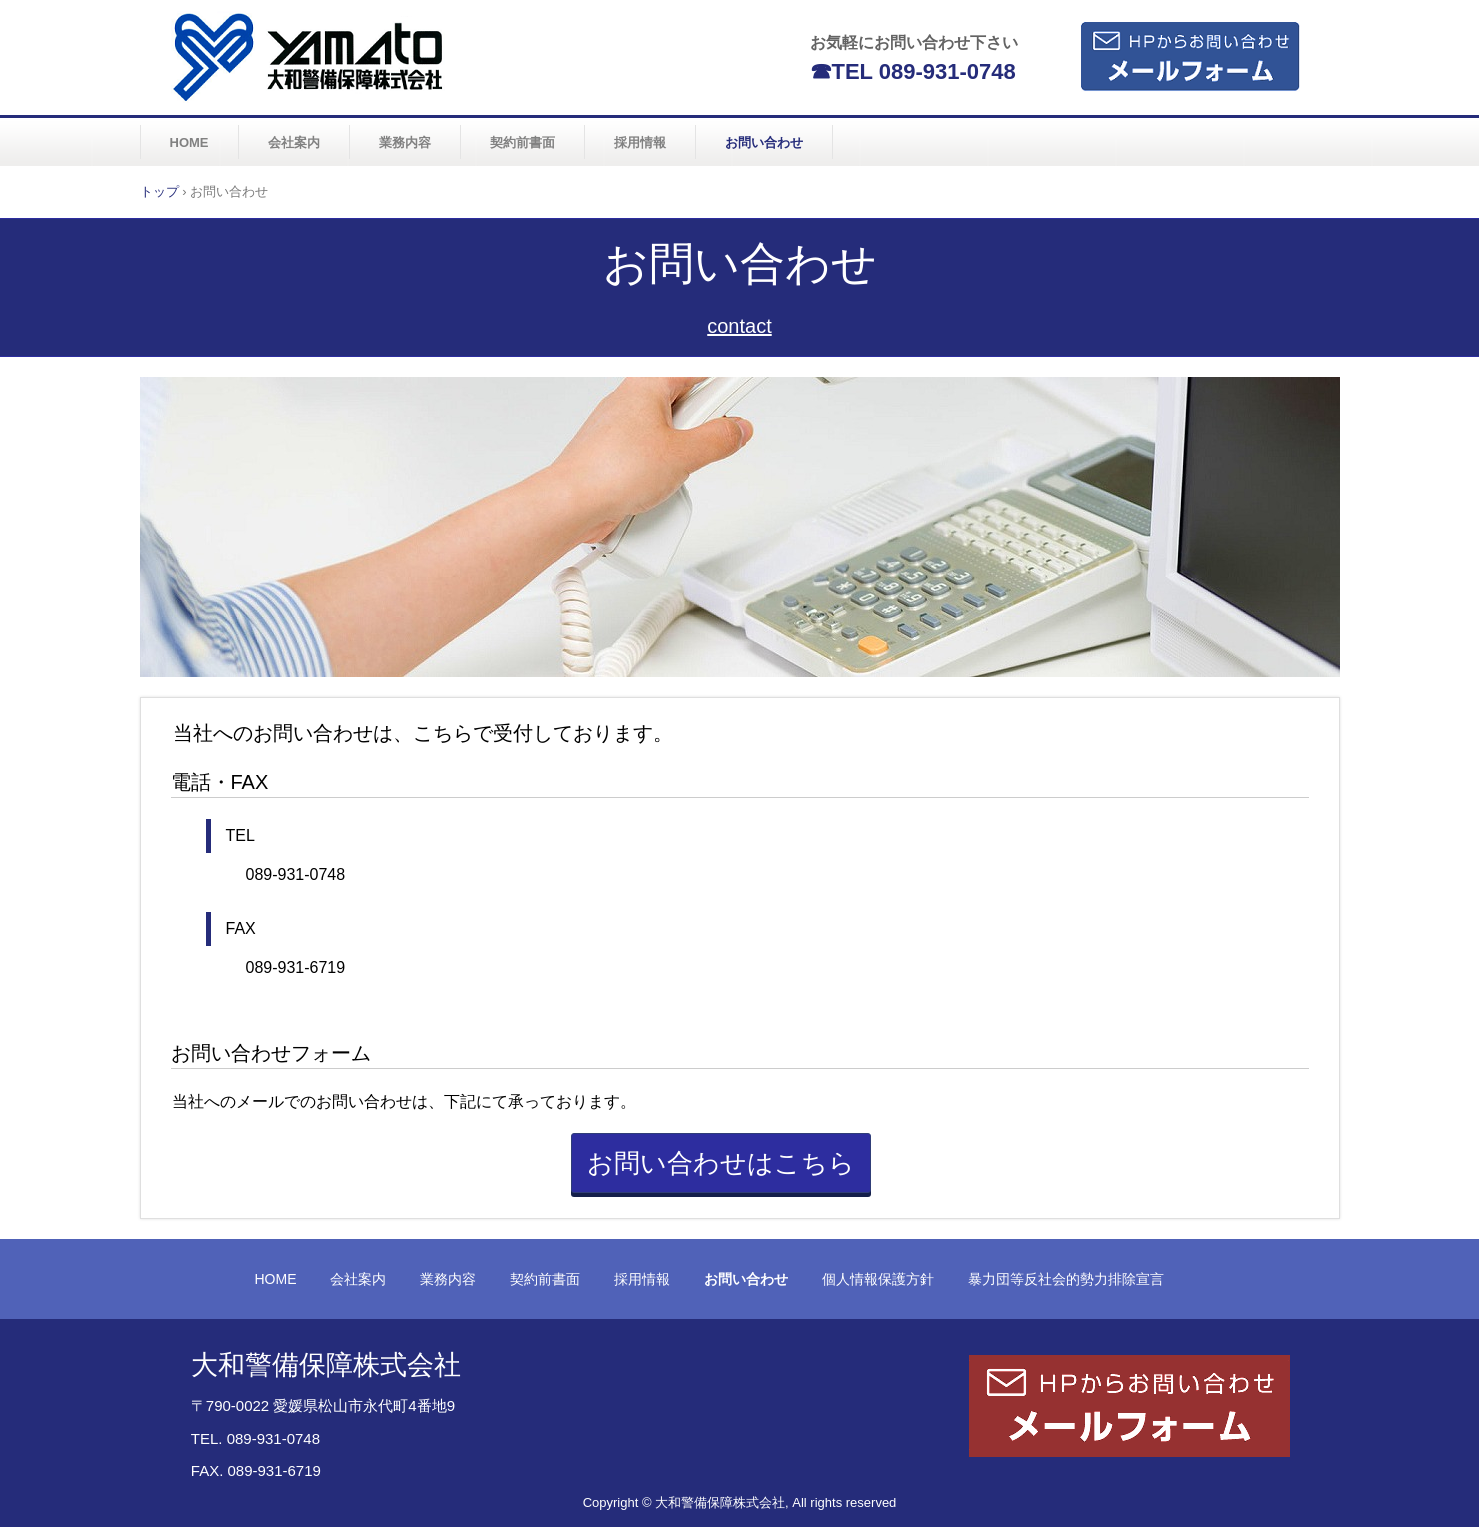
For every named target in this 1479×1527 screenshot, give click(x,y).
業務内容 (405, 142)
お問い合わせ (764, 142)
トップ (159, 191)
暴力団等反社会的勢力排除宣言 (1066, 1279)
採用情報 (640, 142)
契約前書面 (522, 142)
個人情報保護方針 (878, 1279)
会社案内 (294, 142)
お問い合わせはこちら (721, 1163)
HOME (189, 142)
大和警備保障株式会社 (310, 57)
